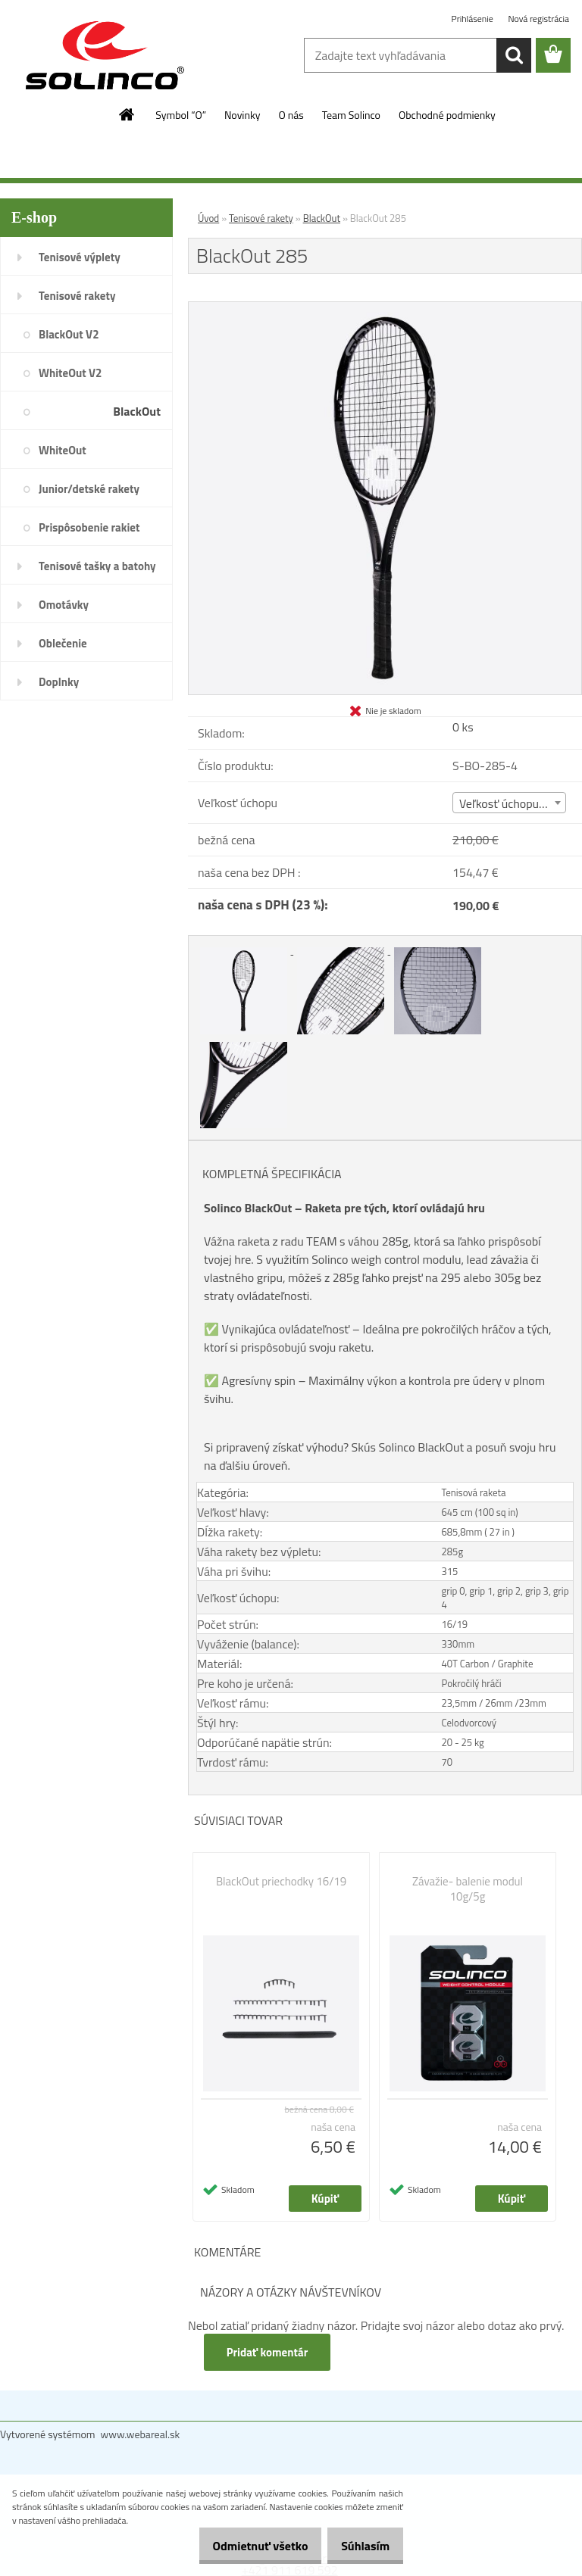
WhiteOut (62, 450)
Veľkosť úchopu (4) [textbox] (507, 803)
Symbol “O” (180, 115)
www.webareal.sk (140, 2434)
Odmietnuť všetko (244, 2546)
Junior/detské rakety (89, 488)
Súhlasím (360, 2546)
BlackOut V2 (69, 334)
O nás (290, 115)
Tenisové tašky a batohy (97, 566)
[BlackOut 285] (385, 308)
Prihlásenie (474, 18)
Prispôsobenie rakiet (89, 527)
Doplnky (59, 682)
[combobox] (509, 802)
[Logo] (104, 56)
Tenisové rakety (77, 295)
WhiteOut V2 (70, 373)
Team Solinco (351, 115)
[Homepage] (127, 114)
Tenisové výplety (79, 257)
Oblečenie (63, 643)
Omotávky (64, 604)
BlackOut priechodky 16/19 (281, 1881)
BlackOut (137, 411)
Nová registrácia (538, 18)
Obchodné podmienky (447, 115)
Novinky (242, 115)
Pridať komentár (268, 2352)
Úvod (208, 218)
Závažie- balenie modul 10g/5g (467, 1889)
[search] (513, 55)
